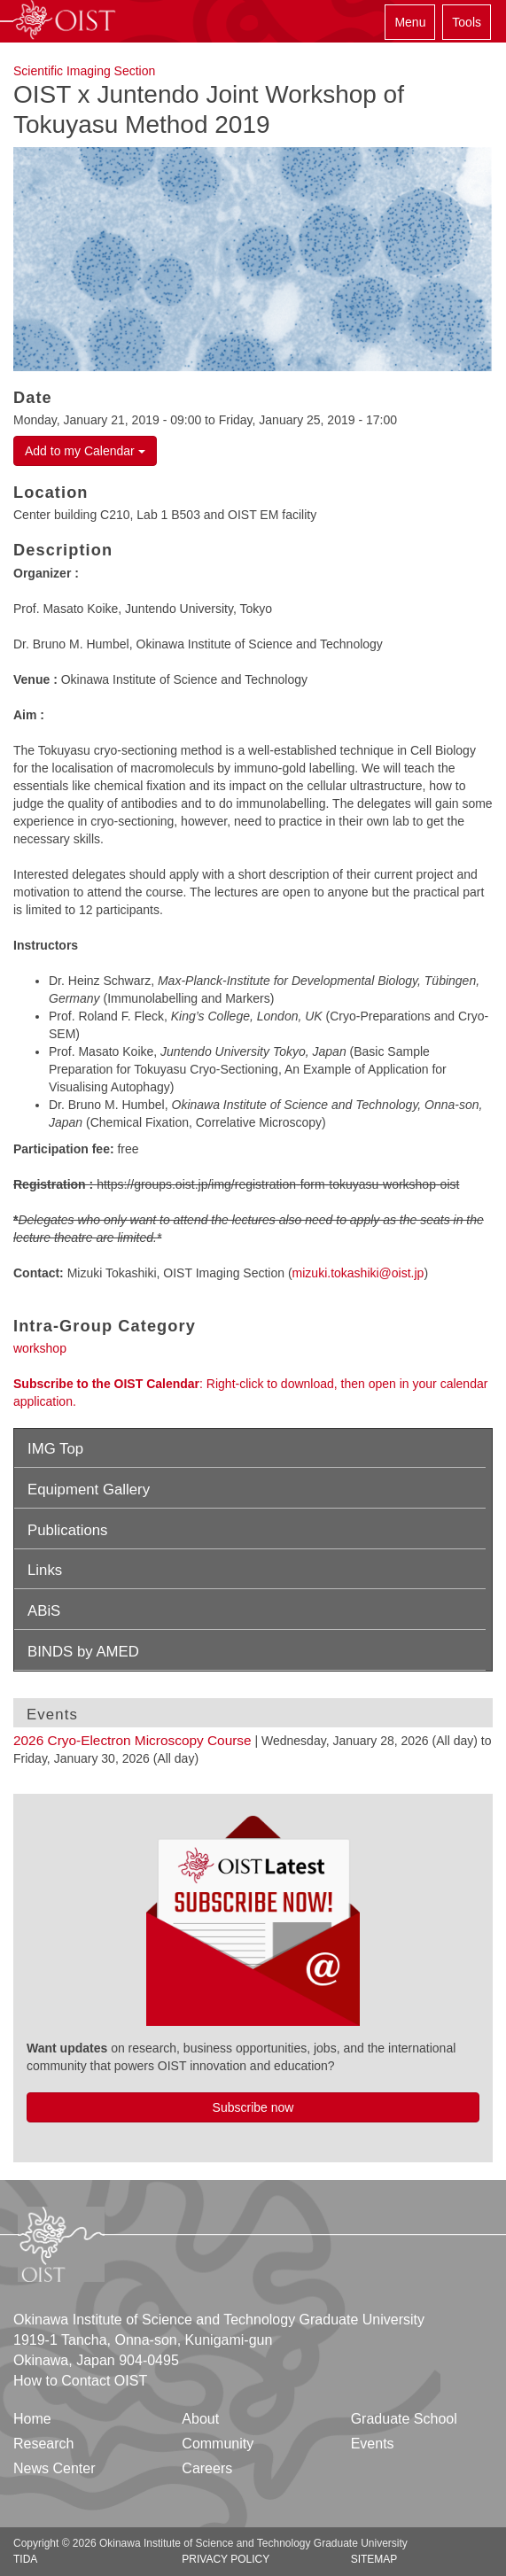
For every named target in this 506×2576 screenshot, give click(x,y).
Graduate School (404, 2418)
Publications (67, 1530)
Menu (409, 22)
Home (32, 2418)
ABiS (43, 1610)
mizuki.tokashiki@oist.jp (358, 1273)
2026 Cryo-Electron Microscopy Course (132, 1740)
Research (43, 2443)
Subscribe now (253, 2107)
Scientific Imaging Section (84, 71)
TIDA (25, 2559)
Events (372, 2443)
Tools (466, 22)
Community (217, 2443)
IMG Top (55, 1448)
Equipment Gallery (88, 1489)
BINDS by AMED (83, 1651)
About (200, 2418)
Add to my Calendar (85, 451)
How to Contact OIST (80, 2380)
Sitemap (374, 2559)
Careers (207, 2468)
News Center (54, 2468)
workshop (39, 1348)
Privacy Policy (225, 2559)
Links (44, 1570)
